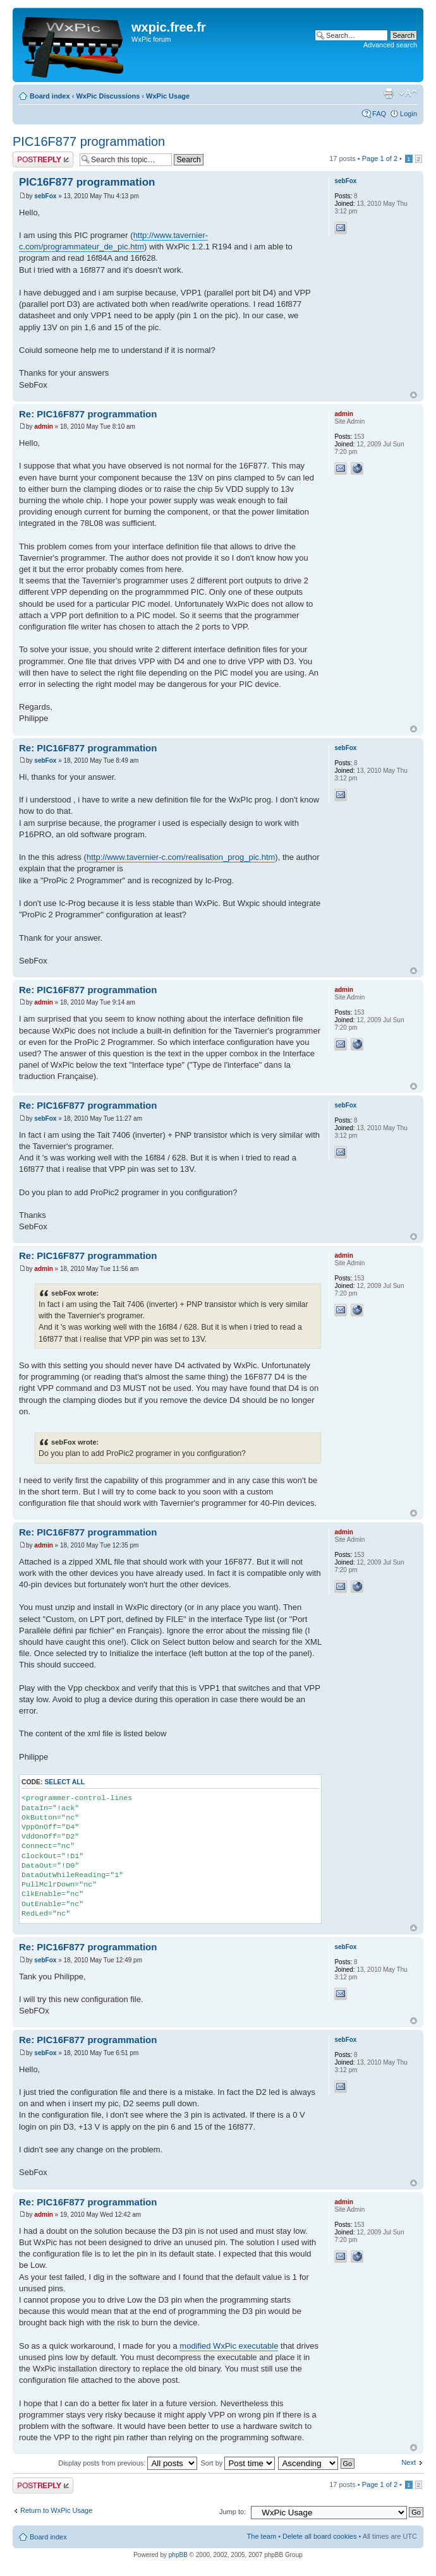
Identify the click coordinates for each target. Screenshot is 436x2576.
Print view (389, 93)
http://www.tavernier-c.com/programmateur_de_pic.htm (113, 240)
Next (408, 2462)
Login (408, 113)
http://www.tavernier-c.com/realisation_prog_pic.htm (181, 857)
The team (261, 2536)
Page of (379, 158)
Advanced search (390, 45)
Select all (64, 1782)
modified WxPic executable (228, 2346)
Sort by (237, 2463)
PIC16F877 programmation (89, 141)
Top (413, 394)
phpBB (178, 2554)
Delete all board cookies (319, 2536)
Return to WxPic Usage (56, 2510)
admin (43, 426)
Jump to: (232, 2511)
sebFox (45, 196)
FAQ (379, 113)
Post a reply (43, 159)
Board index (50, 96)
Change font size (408, 93)
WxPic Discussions (108, 96)
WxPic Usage (168, 96)
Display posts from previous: (127, 2463)
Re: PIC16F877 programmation (88, 413)
